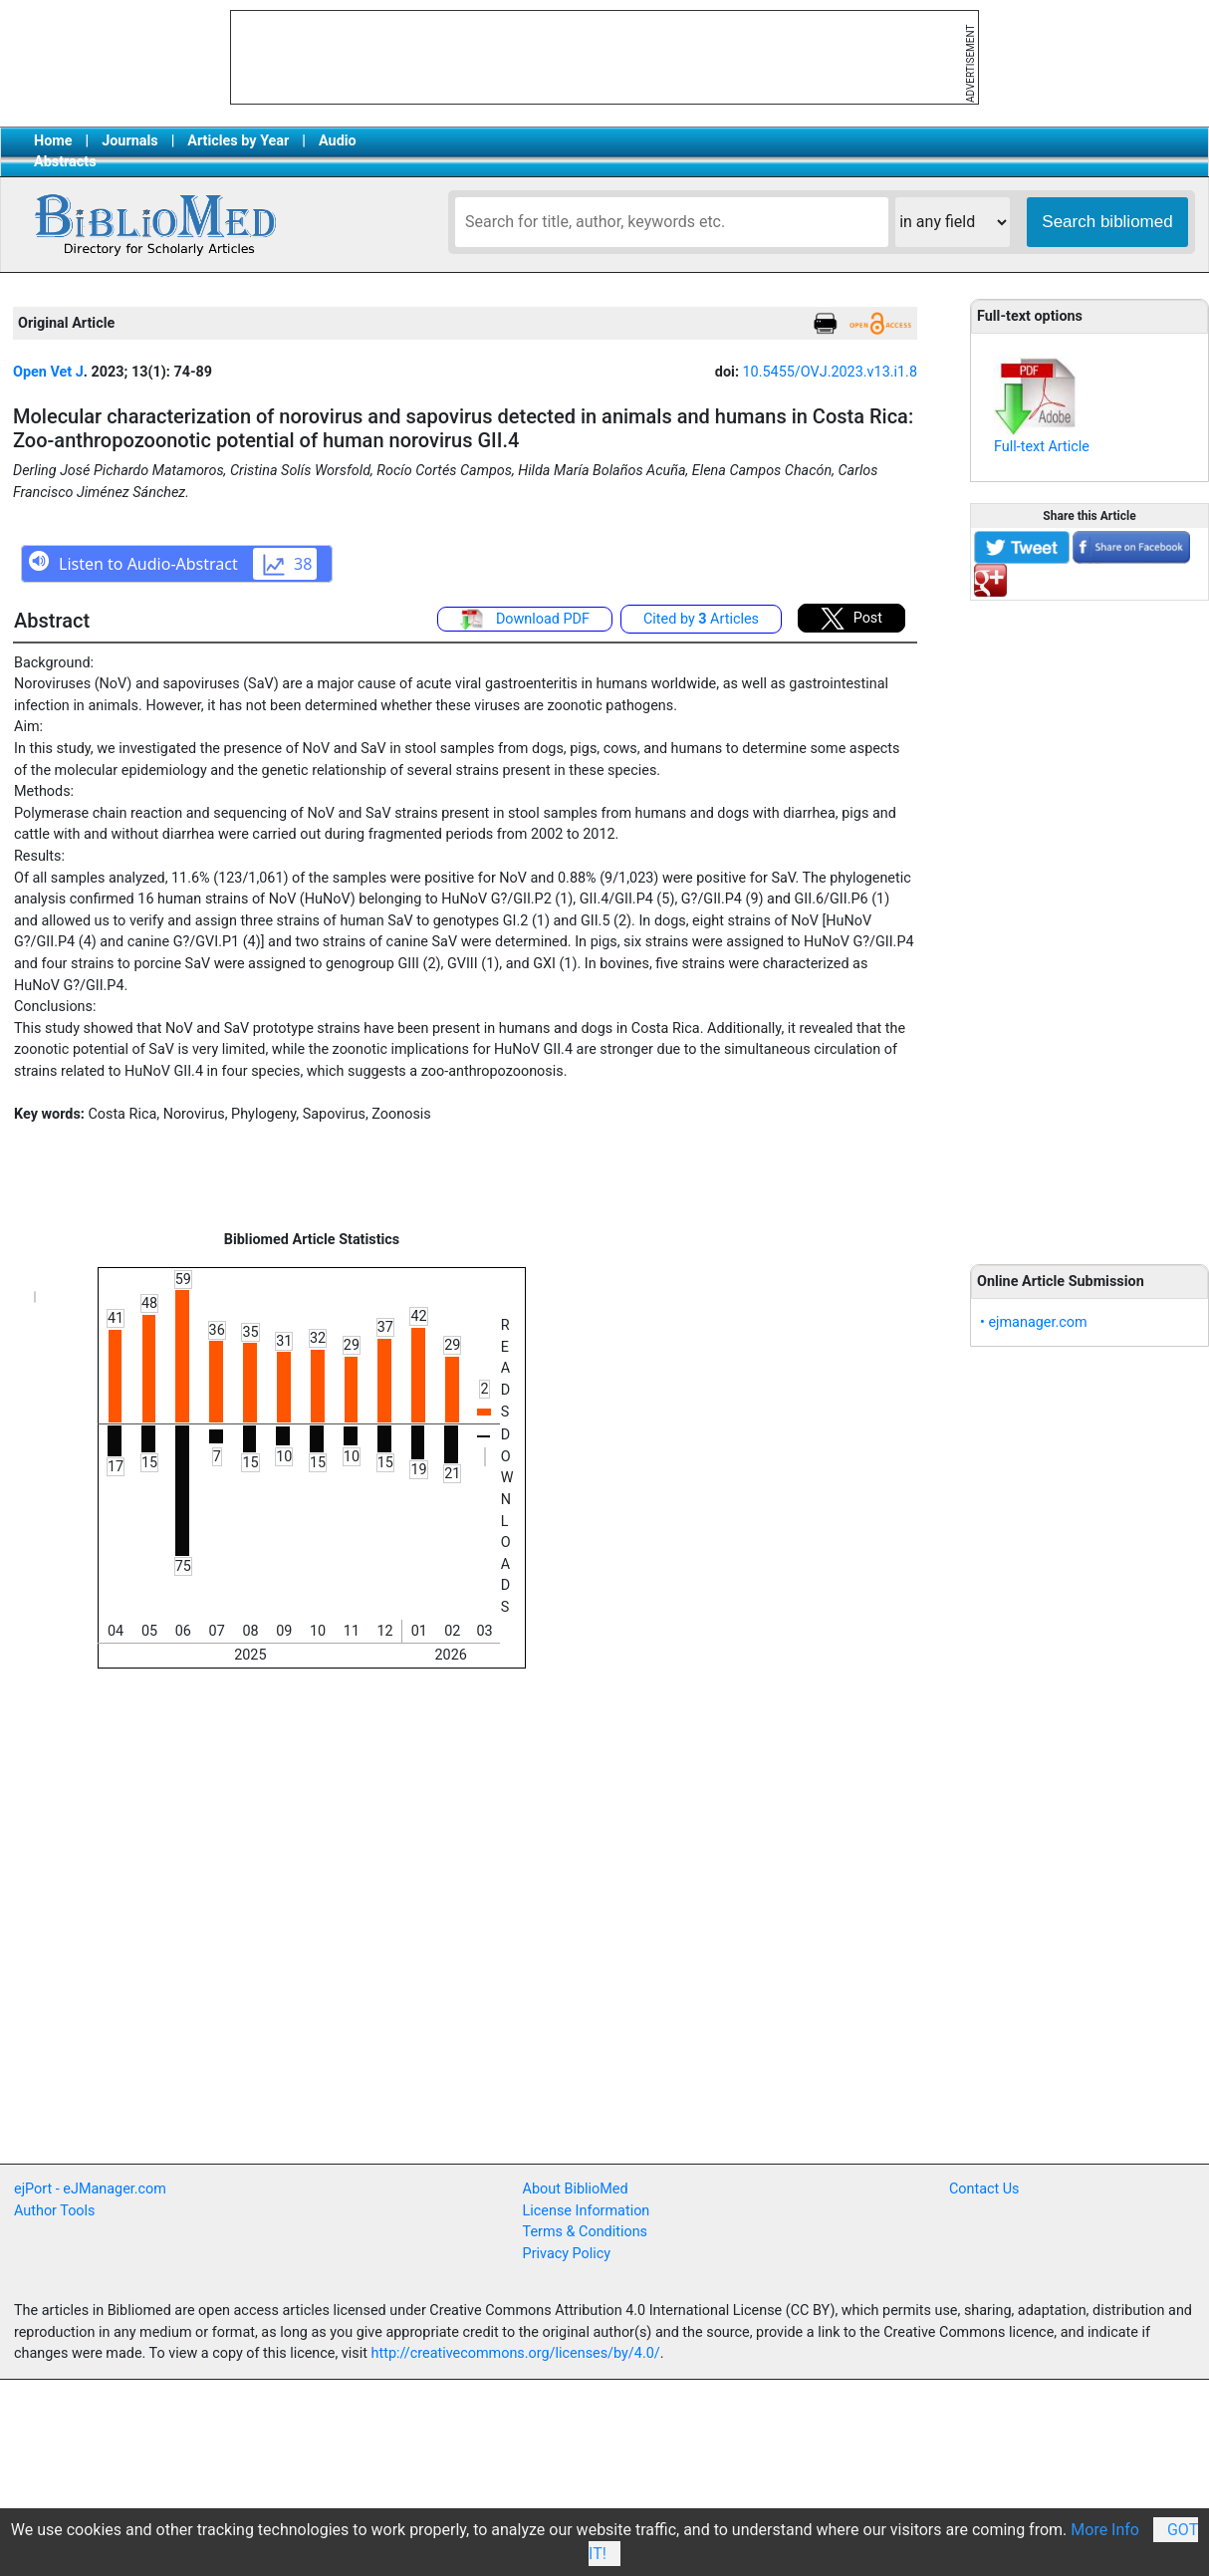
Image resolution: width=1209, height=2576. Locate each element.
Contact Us (984, 2189)
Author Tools (54, 2210)
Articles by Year (238, 140)
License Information (586, 2210)
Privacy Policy (567, 2253)
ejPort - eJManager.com (90, 2189)
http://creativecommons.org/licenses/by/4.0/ (515, 2353)
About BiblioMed (575, 2189)
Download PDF (525, 620)
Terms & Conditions (585, 2231)
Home (53, 140)
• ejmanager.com (1034, 1322)
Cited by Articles (701, 619)
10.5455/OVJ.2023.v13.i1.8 (830, 372)
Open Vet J (48, 372)
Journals (129, 140)
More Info (1105, 2529)
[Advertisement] (1089, 921)
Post (851, 619)
